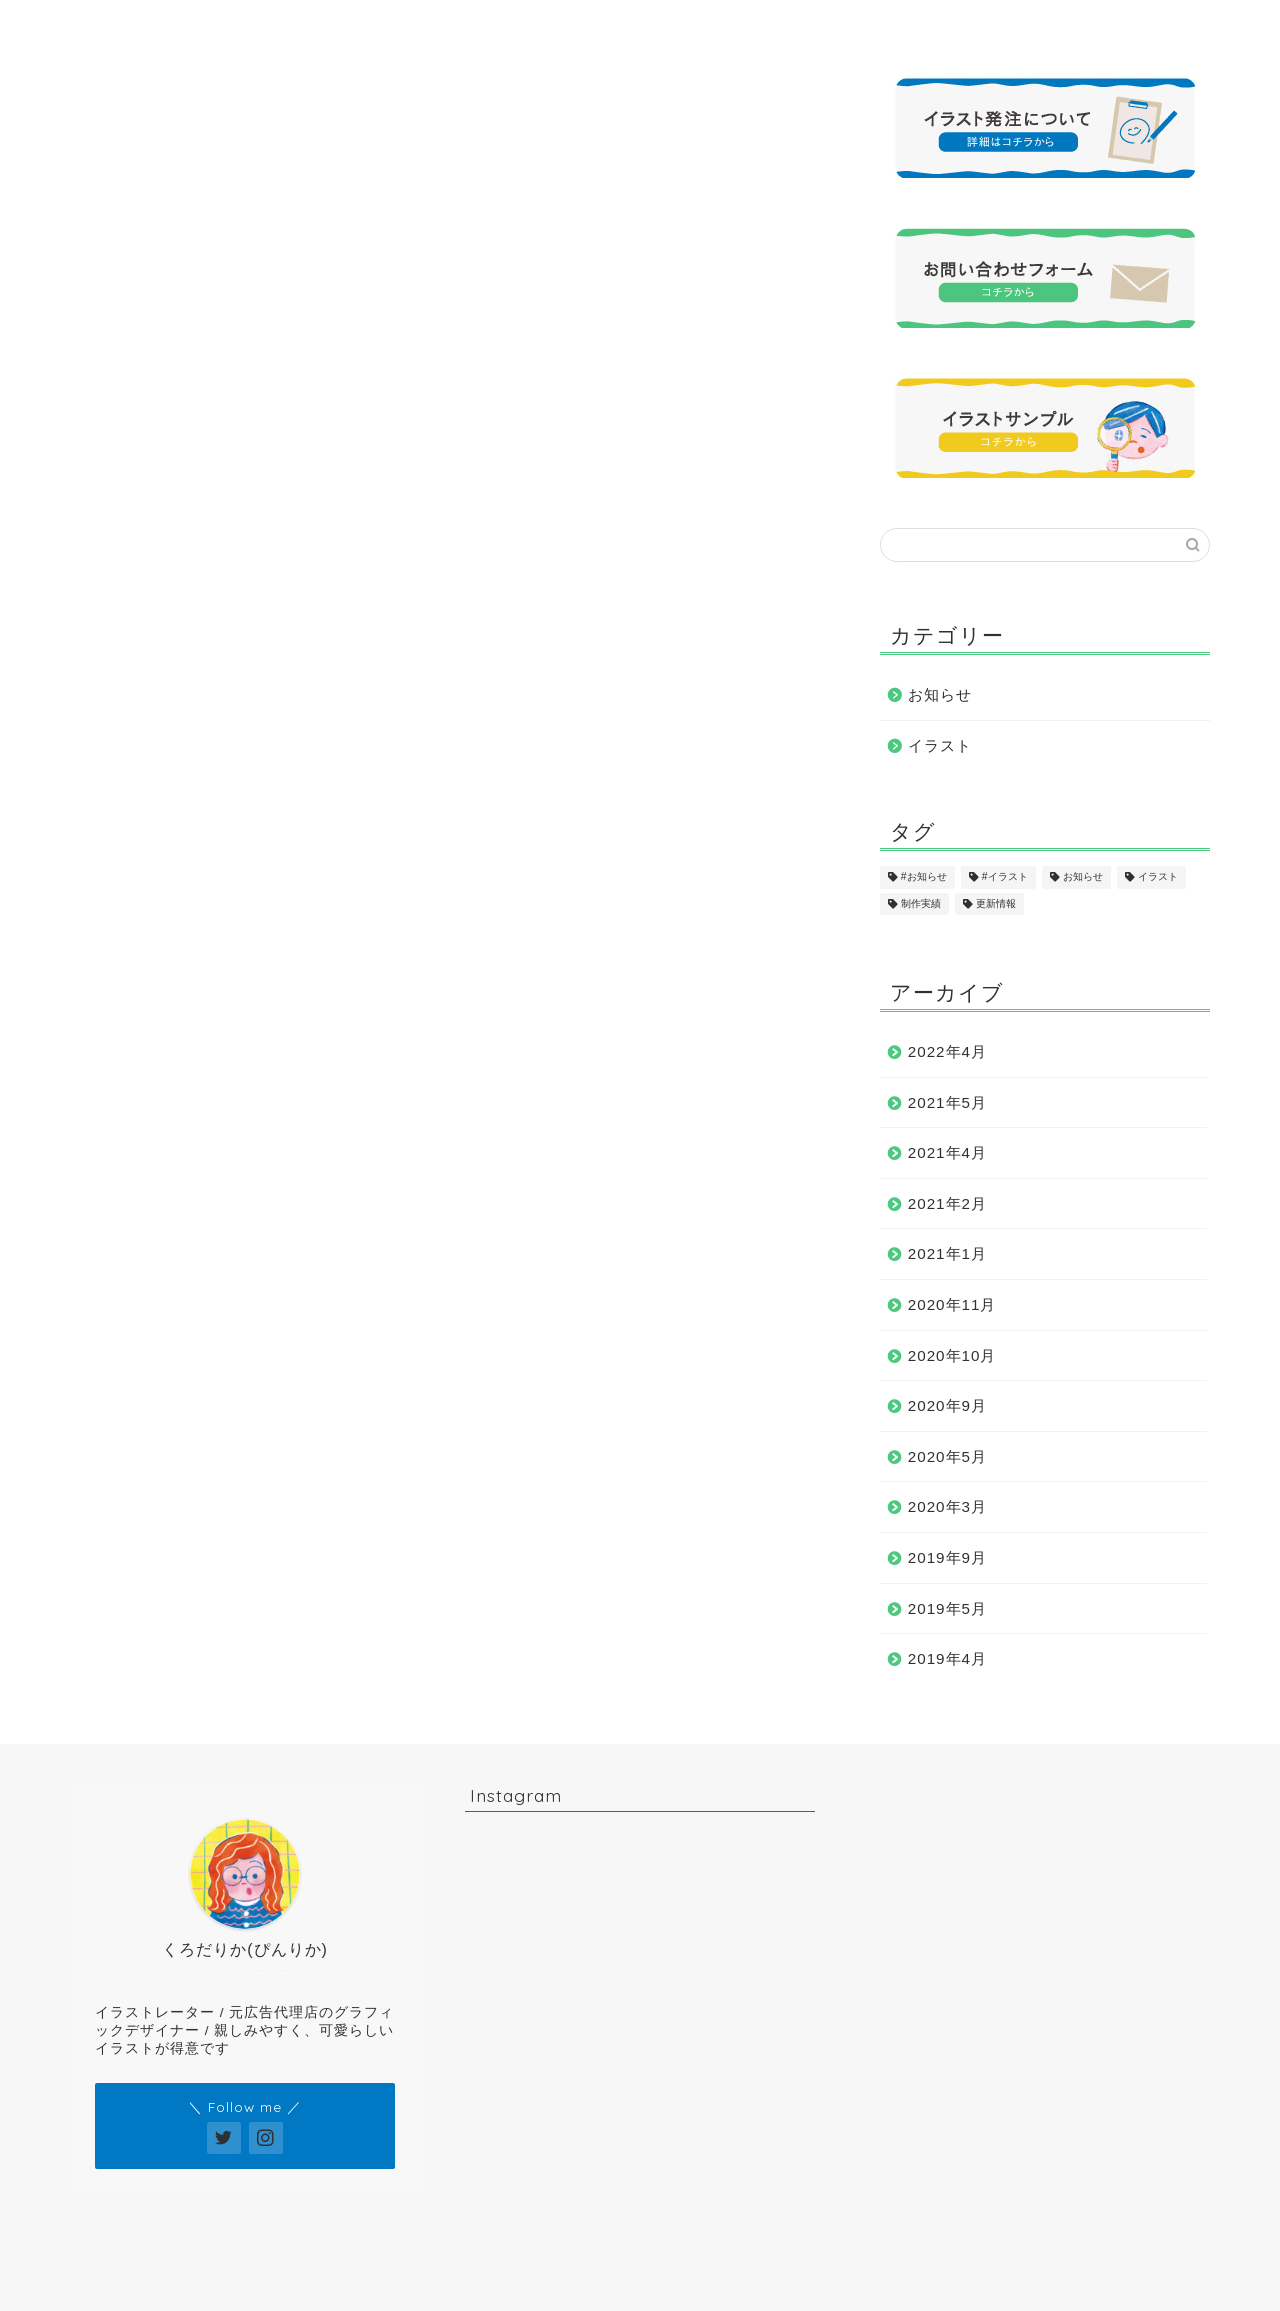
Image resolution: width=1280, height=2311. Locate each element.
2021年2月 (947, 1203)
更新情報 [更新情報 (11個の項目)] (996, 903)
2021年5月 (947, 1102)
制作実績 (693, 24)
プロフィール (337, 24)
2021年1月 (947, 1253)
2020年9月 (947, 1405)
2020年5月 (947, 1456)
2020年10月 (952, 1355)
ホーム (159, 24)
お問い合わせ (1049, 24)
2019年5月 (947, 1608)
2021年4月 (947, 1152)
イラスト (940, 745)
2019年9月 (947, 1557)
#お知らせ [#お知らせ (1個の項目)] (924, 877)
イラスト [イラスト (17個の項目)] (1158, 877)
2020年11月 (952, 1304)
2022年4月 (947, 1051)
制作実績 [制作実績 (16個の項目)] (921, 903)
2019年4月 (947, 1658)
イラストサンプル (515, 24)
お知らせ (940, 694)
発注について (871, 24)
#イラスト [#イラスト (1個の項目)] (1005, 877)
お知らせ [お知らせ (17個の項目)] (1083, 877)
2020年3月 (947, 1506)
